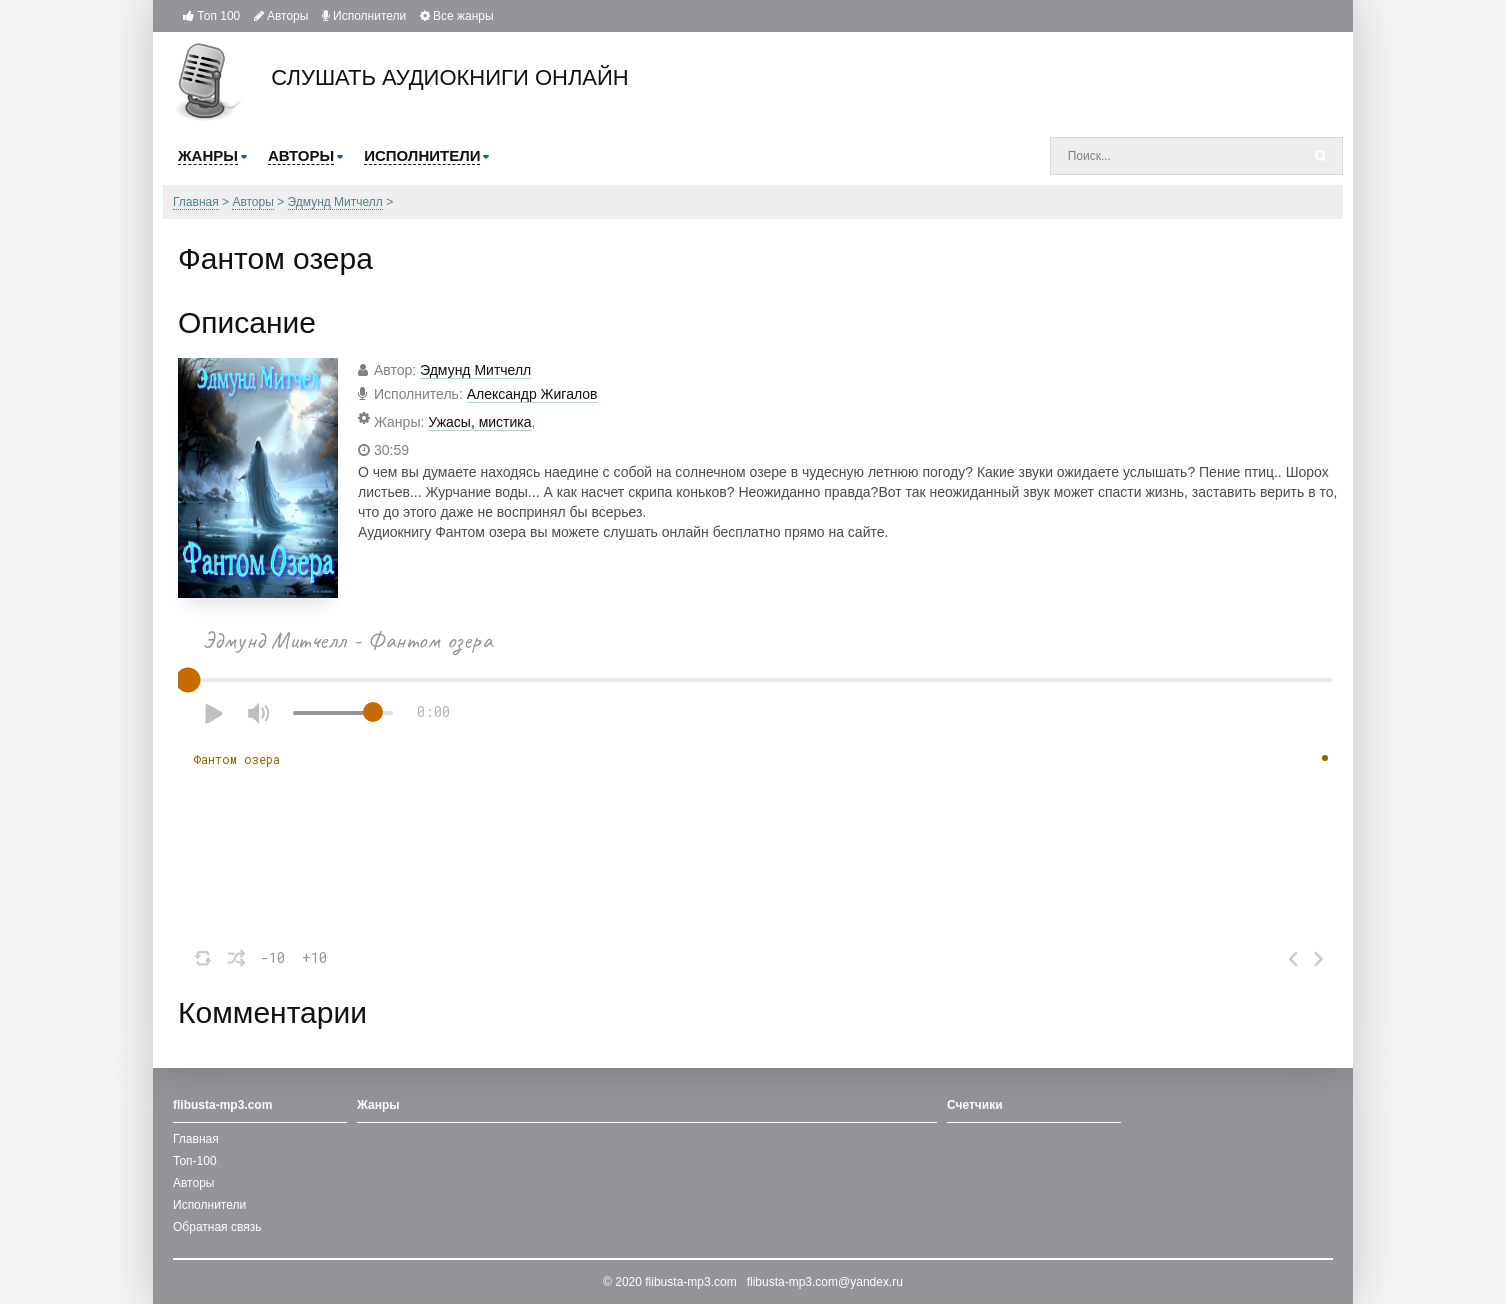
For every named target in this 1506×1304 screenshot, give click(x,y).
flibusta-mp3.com (690, 1282)
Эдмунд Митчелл (475, 370)
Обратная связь (217, 1227)
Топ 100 (211, 16)
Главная (196, 1139)
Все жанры (457, 16)
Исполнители (364, 16)
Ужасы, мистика (479, 422)
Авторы (281, 16)
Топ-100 (195, 1161)
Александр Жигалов (532, 394)
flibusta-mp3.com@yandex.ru (825, 1282)
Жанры (378, 1105)
